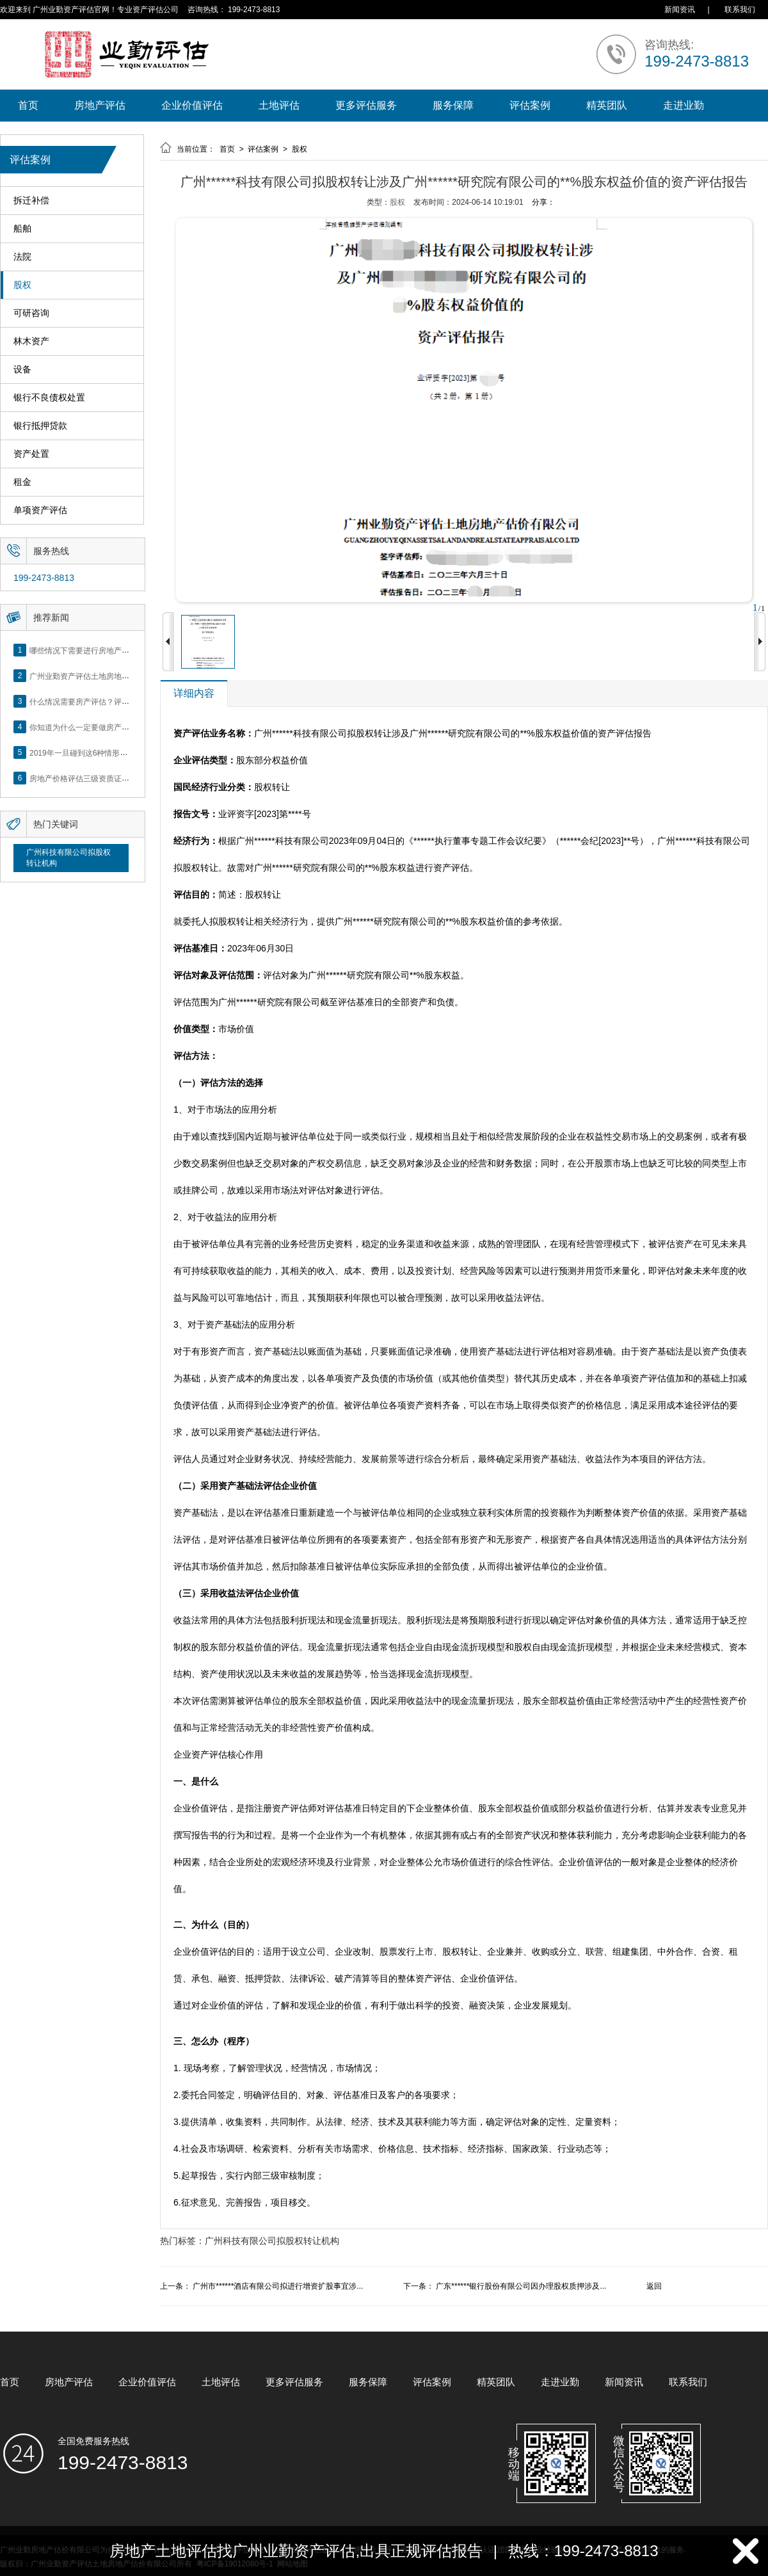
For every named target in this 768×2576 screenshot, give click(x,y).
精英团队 (606, 105)
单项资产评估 (40, 510)
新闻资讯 (679, 9)
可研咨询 (31, 313)
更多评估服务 (366, 105)
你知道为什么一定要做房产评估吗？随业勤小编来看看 (121, 726)
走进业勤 (683, 105)
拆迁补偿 (31, 200)
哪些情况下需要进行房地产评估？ (87, 650)
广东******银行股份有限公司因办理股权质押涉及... (521, 2286)
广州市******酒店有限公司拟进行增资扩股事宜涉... (278, 2286)
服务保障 (453, 105)
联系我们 (739, 9)
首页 (28, 105)
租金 (22, 482)
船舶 (22, 228)
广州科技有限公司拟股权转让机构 (68, 858)
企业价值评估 (192, 105)
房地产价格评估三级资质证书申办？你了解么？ (110, 778)
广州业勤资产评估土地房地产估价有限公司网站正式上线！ (129, 675)
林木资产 (31, 341)
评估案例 (529, 105)
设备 (22, 369)
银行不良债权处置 (49, 397)
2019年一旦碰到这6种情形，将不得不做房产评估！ (116, 752)
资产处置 (31, 454)
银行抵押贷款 (40, 426)
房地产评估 (99, 105)
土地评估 (279, 105)
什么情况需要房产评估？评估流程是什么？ (102, 701)
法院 (22, 257)
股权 (22, 285)
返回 (654, 2286)
